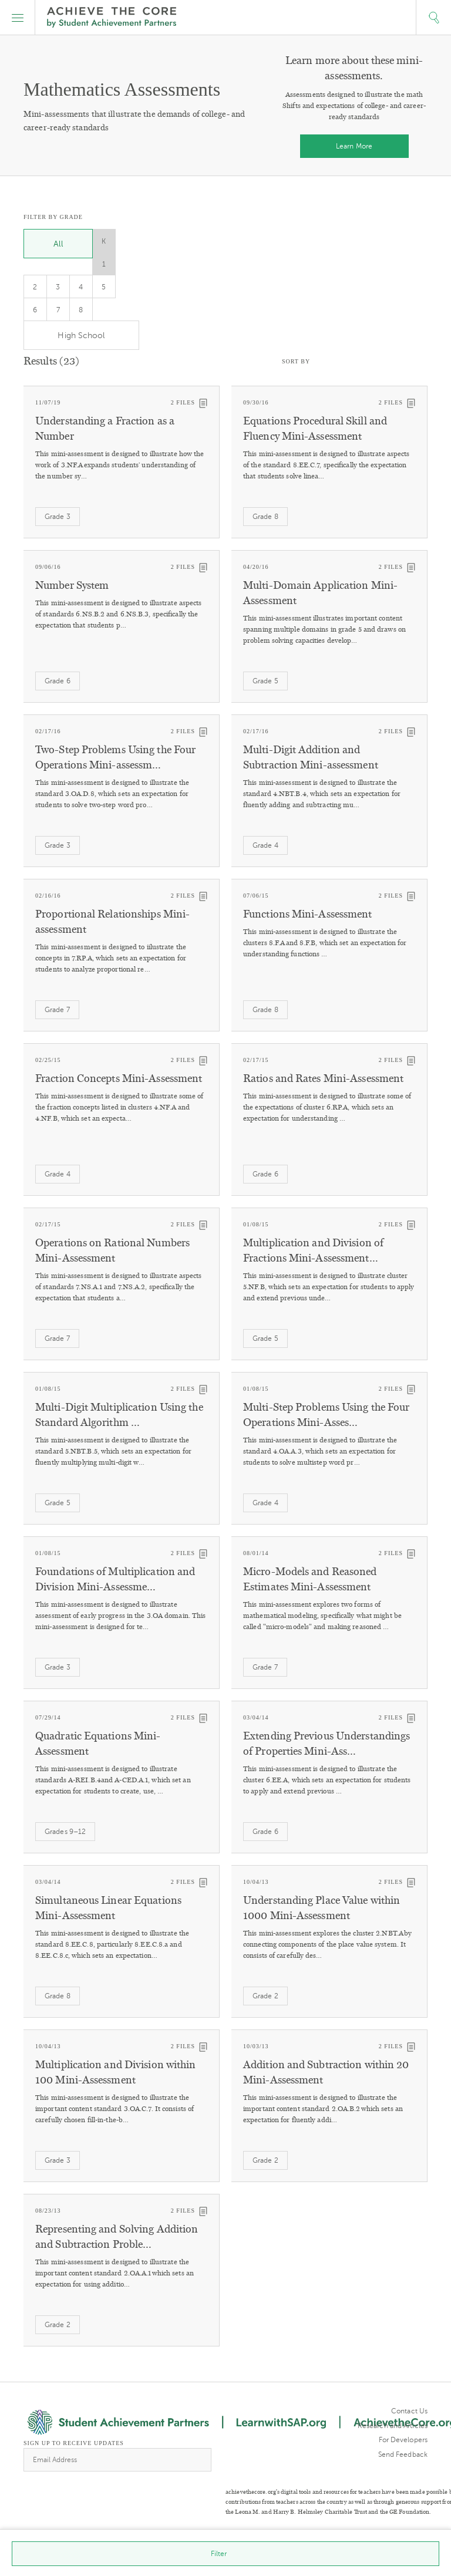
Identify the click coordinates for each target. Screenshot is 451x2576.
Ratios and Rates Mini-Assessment (323, 1078)
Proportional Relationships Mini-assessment (112, 922)
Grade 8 (265, 516)
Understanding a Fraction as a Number (104, 428)
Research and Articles (393, 2426)
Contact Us (409, 2411)
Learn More (354, 146)
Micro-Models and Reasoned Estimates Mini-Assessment (310, 1579)
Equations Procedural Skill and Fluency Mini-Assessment (315, 428)
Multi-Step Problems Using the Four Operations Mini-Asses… (326, 1415)
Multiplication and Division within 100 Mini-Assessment (115, 2072)
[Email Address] (117, 2460)
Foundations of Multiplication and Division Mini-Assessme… (115, 1579)
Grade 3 (57, 516)
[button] (17, 17)
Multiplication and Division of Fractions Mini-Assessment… (313, 1250)
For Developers (403, 2440)
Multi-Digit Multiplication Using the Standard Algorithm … (119, 1415)
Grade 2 (265, 1996)
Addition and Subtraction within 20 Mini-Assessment (326, 2072)
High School (81, 335)
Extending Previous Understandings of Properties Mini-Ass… (326, 1743)
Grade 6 (57, 681)
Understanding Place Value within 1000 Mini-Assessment (321, 1908)
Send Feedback (403, 2454)
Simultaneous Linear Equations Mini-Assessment (108, 1908)
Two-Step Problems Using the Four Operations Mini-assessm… (115, 757)
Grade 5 (265, 681)
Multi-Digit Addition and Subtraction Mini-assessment (310, 757)
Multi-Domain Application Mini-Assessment (320, 593)
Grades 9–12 (65, 1832)
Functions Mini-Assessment (307, 914)
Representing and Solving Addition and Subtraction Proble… (116, 2237)
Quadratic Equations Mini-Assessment (98, 1743)
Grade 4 (265, 845)
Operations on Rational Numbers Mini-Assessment (112, 1250)
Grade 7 (57, 1010)
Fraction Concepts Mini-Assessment (118, 1078)
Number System (72, 585)
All (57, 244)
